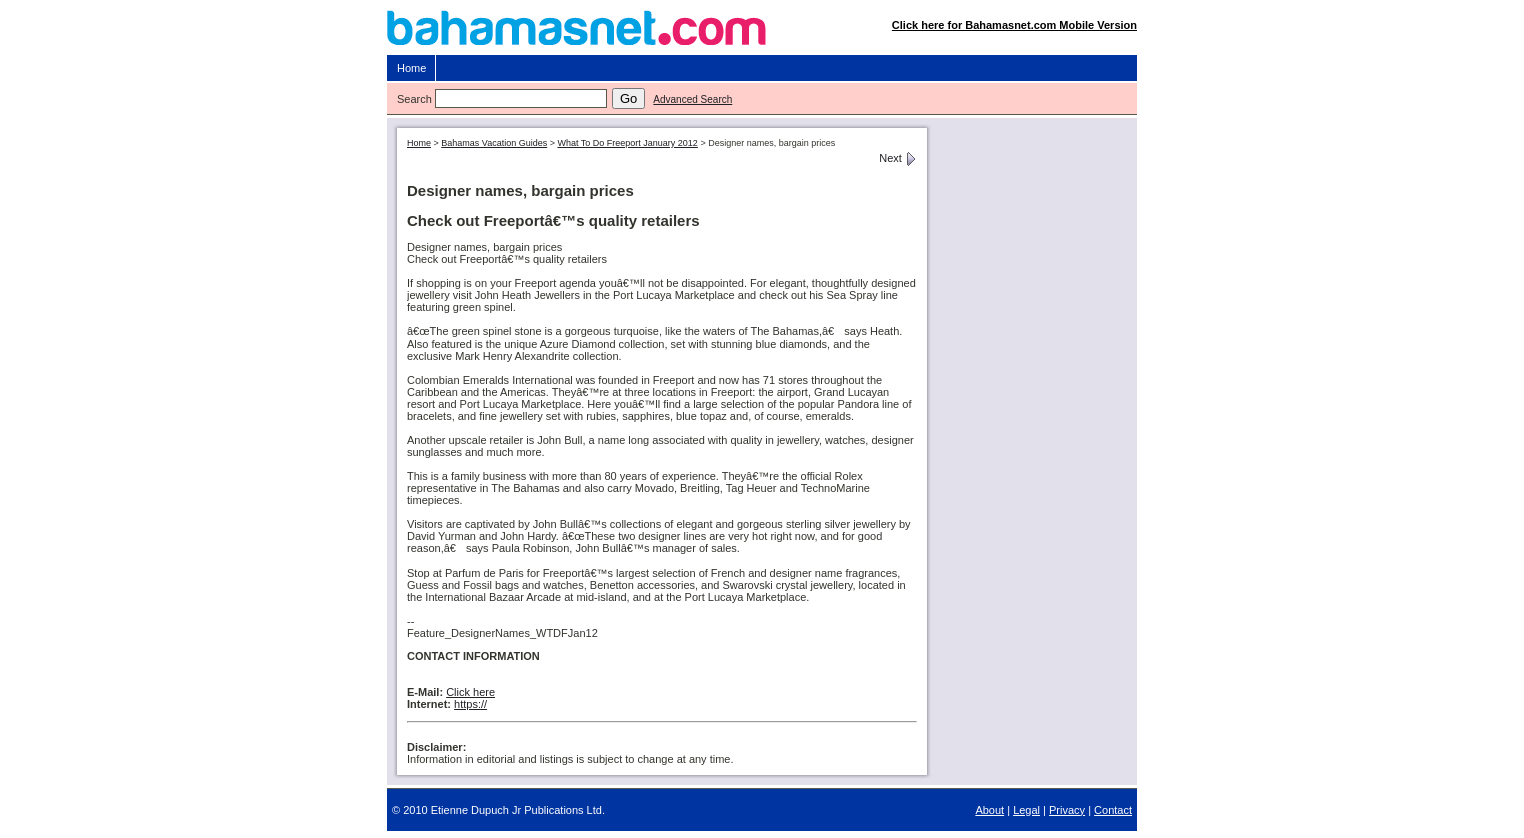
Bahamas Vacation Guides (494, 143)
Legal (1026, 810)
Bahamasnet (762, 32)
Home (411, 68)
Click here (470, 692)
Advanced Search (692, 99)
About (989, 810)
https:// (470, 704)
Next (898, 158)
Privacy (1067, 810)
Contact (1113, 810)
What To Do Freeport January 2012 (627, 143)
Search (414, 99)
